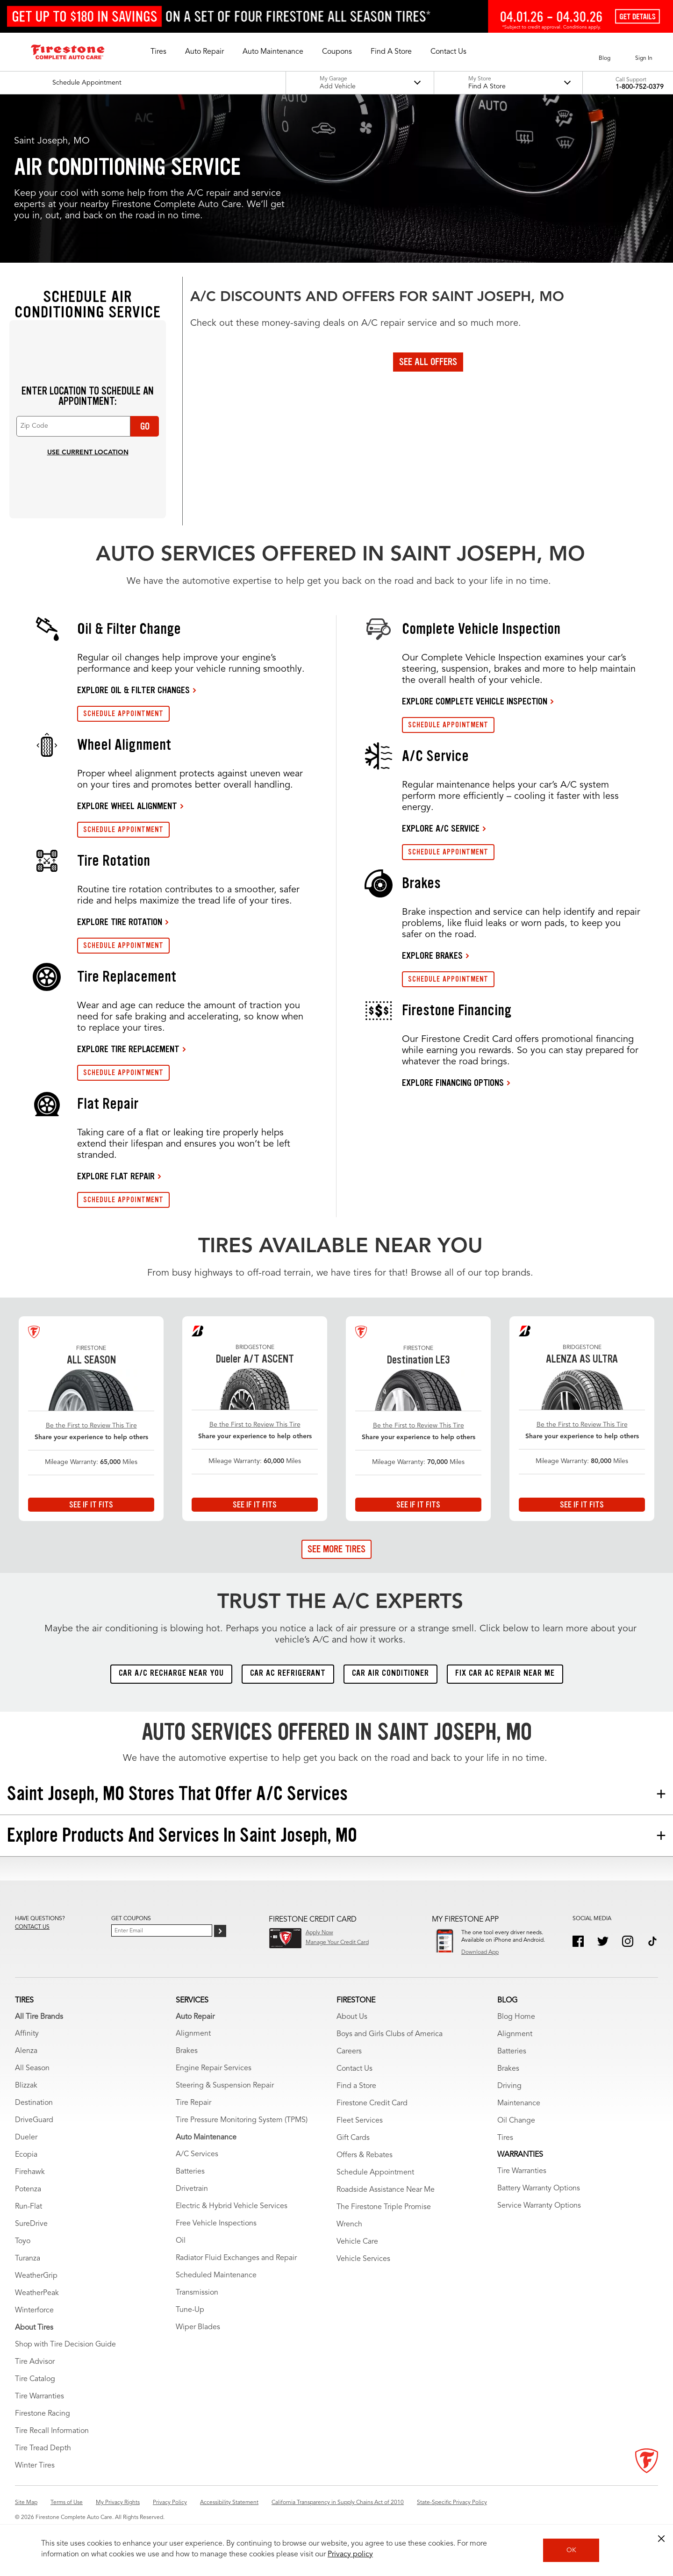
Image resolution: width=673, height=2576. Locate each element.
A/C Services (197, 2154)
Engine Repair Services (213, 2068)
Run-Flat (28, 2206)
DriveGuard (34, 2120)
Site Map (26, 2502)
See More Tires (336, 1549)
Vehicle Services (363, 2259)
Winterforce (34, 2310)
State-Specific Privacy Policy (452, 2502)
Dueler (26, 2137)
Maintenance (518, 2103)
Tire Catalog (35, 2379)
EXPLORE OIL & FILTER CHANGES (133, 690)
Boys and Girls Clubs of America (389, 2034)
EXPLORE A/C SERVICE (441, 828)
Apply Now (319, 1933)
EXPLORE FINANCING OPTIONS (453, 1082)
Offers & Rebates (364, 2155)
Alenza (26, 2051)
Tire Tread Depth (43, 2448)
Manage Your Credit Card (337, 1942)
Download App (480, 1952)
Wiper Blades (198, 2327)
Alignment (193, 2034)
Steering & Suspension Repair (225, 2085)
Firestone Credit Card (372, 2103)
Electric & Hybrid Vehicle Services (231, 2206)
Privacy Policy (170, 2502)
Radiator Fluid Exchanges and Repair (236, 2258)
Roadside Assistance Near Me (385, 2190)
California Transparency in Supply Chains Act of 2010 (338, 2502)
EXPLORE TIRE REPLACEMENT (128, 1049)
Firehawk (30, 2172)
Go (145, 426)
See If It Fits (91, 1504)
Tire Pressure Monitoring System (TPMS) (242, 2120)
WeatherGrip (36, 2276)
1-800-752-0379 (640, 87)
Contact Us (354, 2069)
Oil (181, 2241)
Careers (349, 2051)
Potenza (28, 2189)
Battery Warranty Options (538, 2188)
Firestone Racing (42, 2414)
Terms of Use (66, 2502)
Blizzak (26, 2085)
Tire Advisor (35, 2362)
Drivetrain (192, 2189)
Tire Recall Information (52, 2431)
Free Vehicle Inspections (216, 2223)
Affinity (27, 2034)
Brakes (187, 2051)
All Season (32, 2068)
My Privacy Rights (118, 2502)
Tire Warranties (39, 2396)
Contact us (32, 1927)
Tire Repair (193, 2103)
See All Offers (428, 361)
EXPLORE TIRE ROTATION (119, 922)
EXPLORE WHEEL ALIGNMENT (127, 806)
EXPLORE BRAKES (432, 955)
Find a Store (356, 2086)
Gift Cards (353, 2138)
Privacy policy (350, 2554)
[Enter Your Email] (161, 1930)
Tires (505, 2138)
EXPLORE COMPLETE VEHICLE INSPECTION (474, 701)
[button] (158, 52)
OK (571, 2550)
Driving (509, 2086)
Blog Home (516, 2017)
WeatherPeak (37, 2293)
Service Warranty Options (539, 2206)
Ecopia (26, 2155)
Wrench (349, 2224)
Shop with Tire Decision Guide (65, 2344)
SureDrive (31, 2224)
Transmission (197, 2292)
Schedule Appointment (375, 2172)
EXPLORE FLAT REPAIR (116, 1176)
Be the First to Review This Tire (91, 1425)
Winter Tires (35, 2465)
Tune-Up (190, 2310)
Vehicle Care (357, 2242)
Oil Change (516, 2120)
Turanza (27, 2258)
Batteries (190, 2171)
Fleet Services (359, 2120)
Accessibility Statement (229, 2502)
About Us (351, 2017)
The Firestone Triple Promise (383, 2207)
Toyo (22, 2241)
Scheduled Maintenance (216, 2275)
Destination (34, 2103)
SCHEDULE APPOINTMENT (123, 713)
